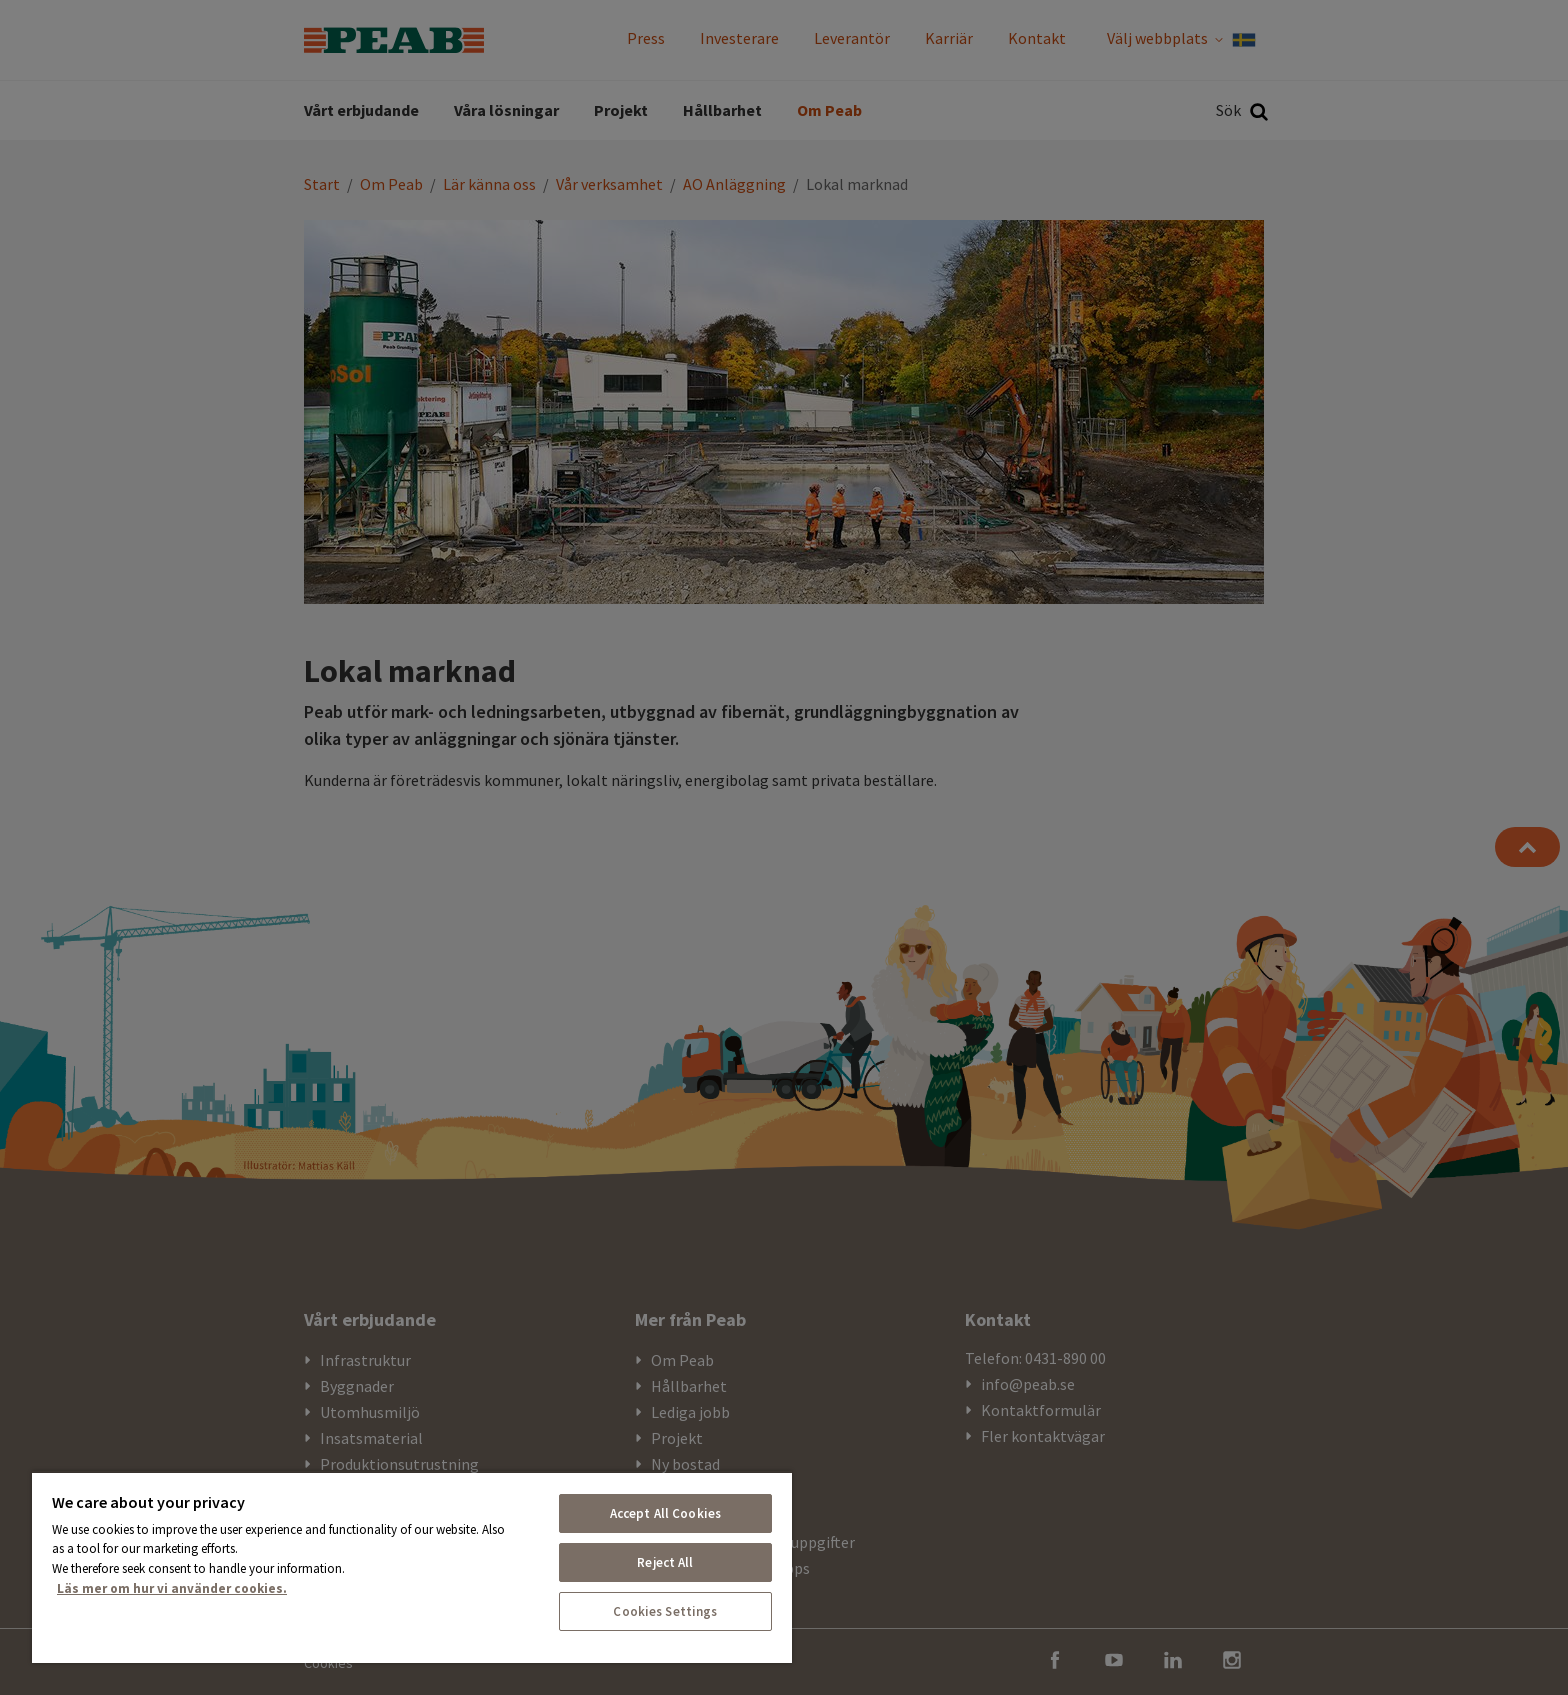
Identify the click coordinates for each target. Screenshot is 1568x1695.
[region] (412, 1567)
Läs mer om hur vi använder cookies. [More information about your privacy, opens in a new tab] (172, 1588)
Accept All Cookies (665, 1513)
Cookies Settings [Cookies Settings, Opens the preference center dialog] (665, 1611)
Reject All (665, 1562)
